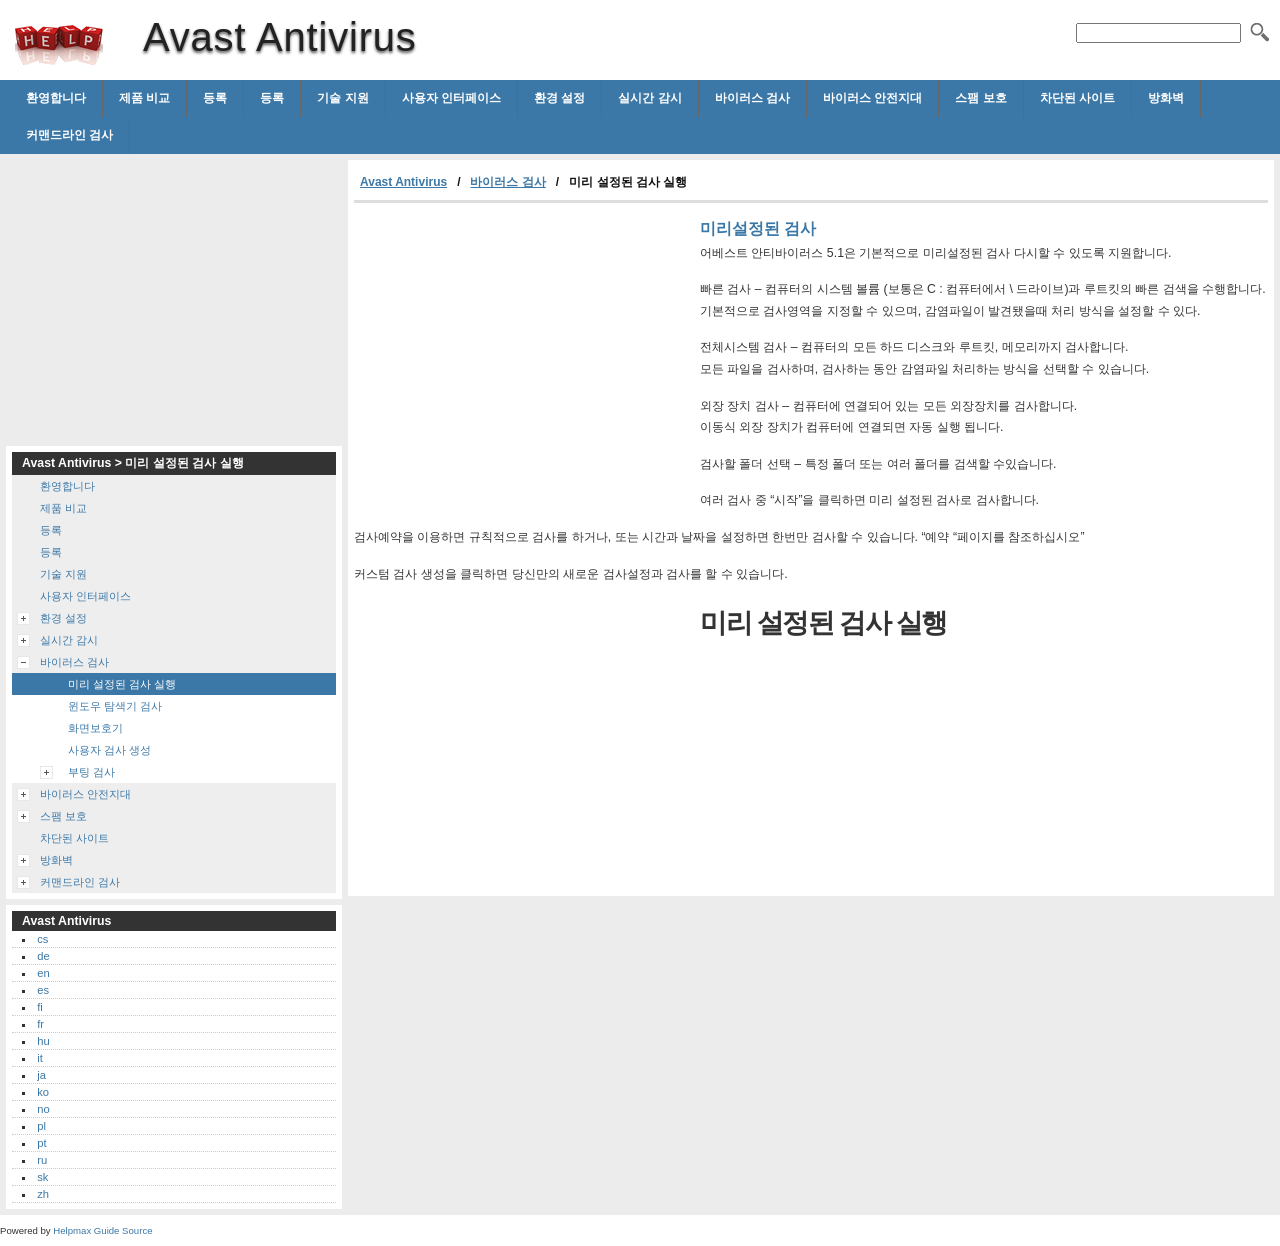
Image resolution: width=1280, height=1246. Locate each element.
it (40, 1058)
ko (43, 1092)
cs (42, 939)
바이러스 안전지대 (872, 98)
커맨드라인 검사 (69, 135)
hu (43, 1041)
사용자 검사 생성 (109, 750)
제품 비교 (144, 98)
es (43, 990)
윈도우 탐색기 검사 (115, 706)
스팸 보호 (980, 98)
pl (41, 1126)
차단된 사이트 (1077, 98)
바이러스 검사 (752, 98)
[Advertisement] (522, 353)
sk (42, 1177)
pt (41, 1143)
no (43, 1109)
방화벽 (1166, 98)
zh (43, 1194)
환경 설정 (559, 98)
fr (40, 1024)
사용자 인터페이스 (451, 98)
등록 (215, 98)
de (43, 956)
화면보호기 (95, 728)
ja (41, 1075)
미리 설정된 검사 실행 (122, 684)
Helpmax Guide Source (102, 1230)
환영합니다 (56, 98)
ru (42, 1160)
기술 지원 (342, 98)
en (43, 973)
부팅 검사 (91, 772)
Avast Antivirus (59, 45)
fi (40, 1007)
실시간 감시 (649, 98)
